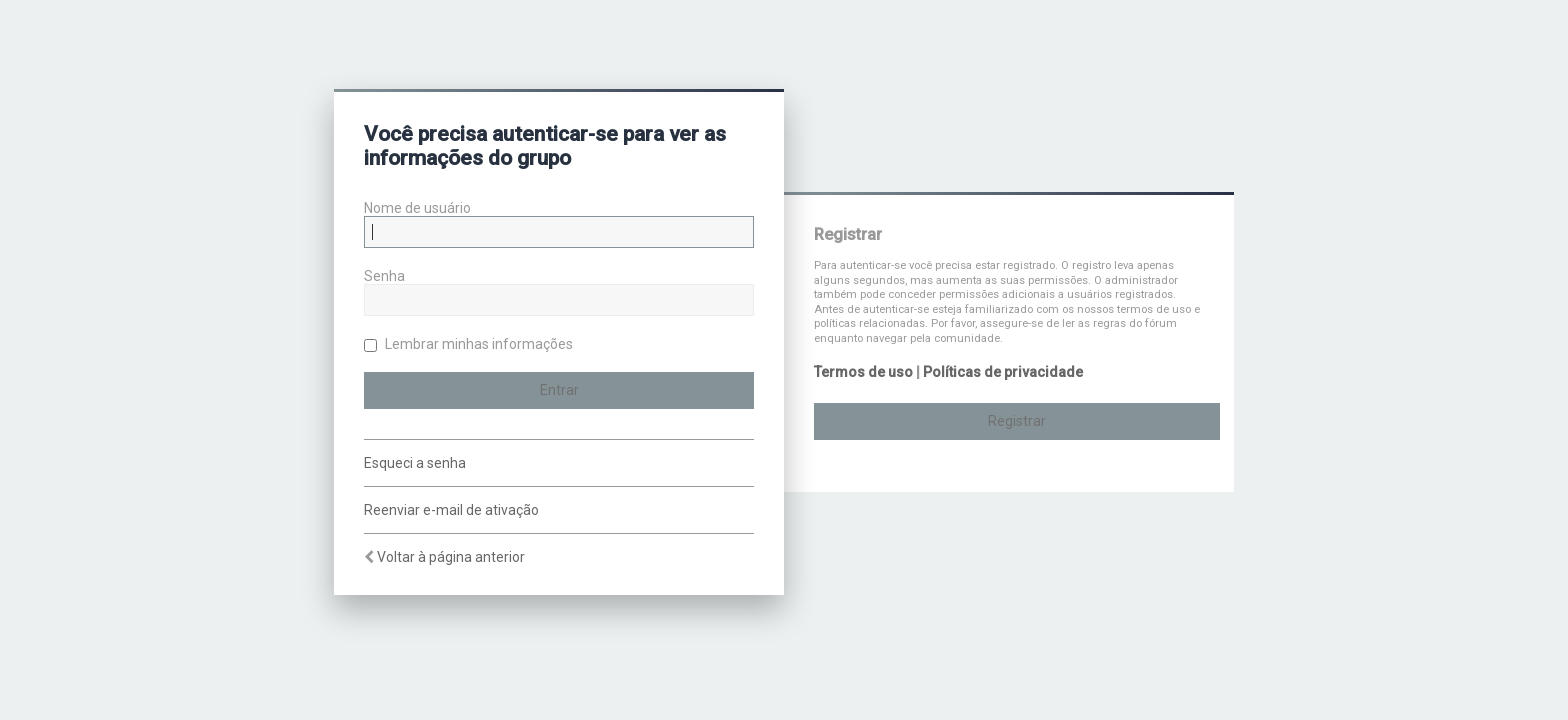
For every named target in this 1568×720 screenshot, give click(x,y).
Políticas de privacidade (1003, 372)
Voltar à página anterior (451, 557)
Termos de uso (863, 372)
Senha (384, 276)
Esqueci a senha (415, 463)
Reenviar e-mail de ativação (451, 510)
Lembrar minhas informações (468, 344)
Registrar (1017, 421)
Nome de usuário (417, 208)
